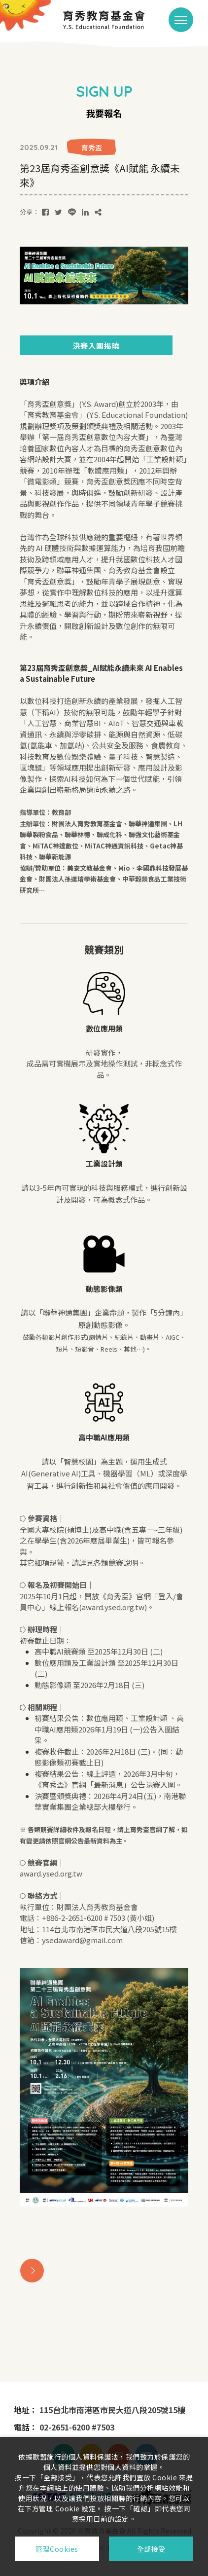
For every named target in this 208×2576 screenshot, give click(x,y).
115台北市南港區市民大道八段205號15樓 (112, 2410)
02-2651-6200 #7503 (76, 2427)
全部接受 (151, 2549)
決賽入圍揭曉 (96, 345)
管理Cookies (56, 2549)
